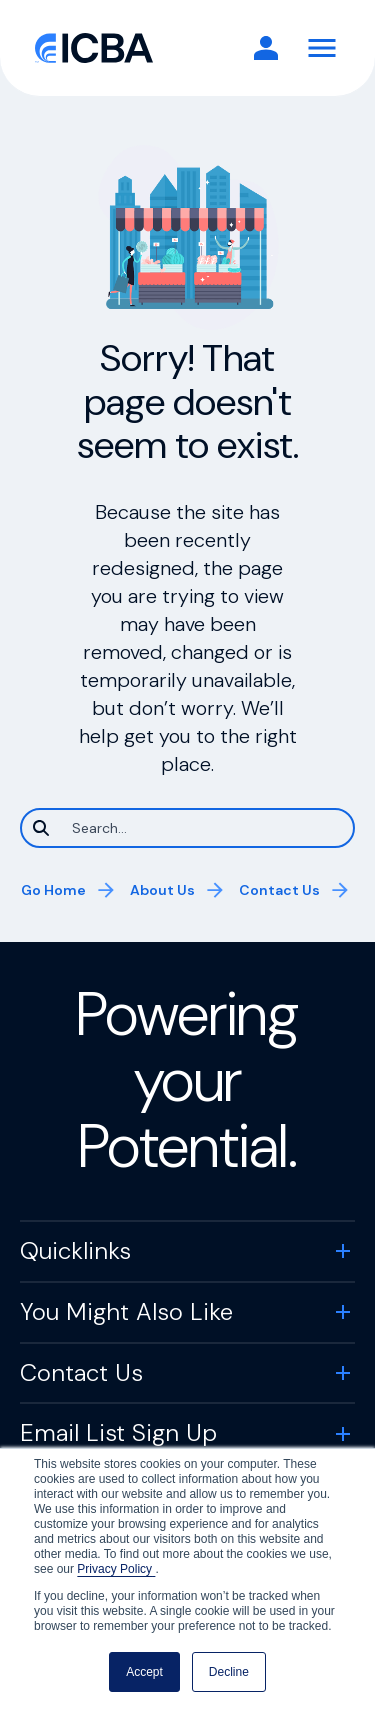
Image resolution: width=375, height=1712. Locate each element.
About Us (162, 890)
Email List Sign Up (118, 1432)
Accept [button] (144, 1672)
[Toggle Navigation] (322, 48)
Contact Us (279, 890)
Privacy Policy (116, 1569)
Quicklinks (75, 1250)
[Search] (187, 828)
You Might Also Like (126, 1311)
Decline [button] (229, 1672)
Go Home (53, 890)
